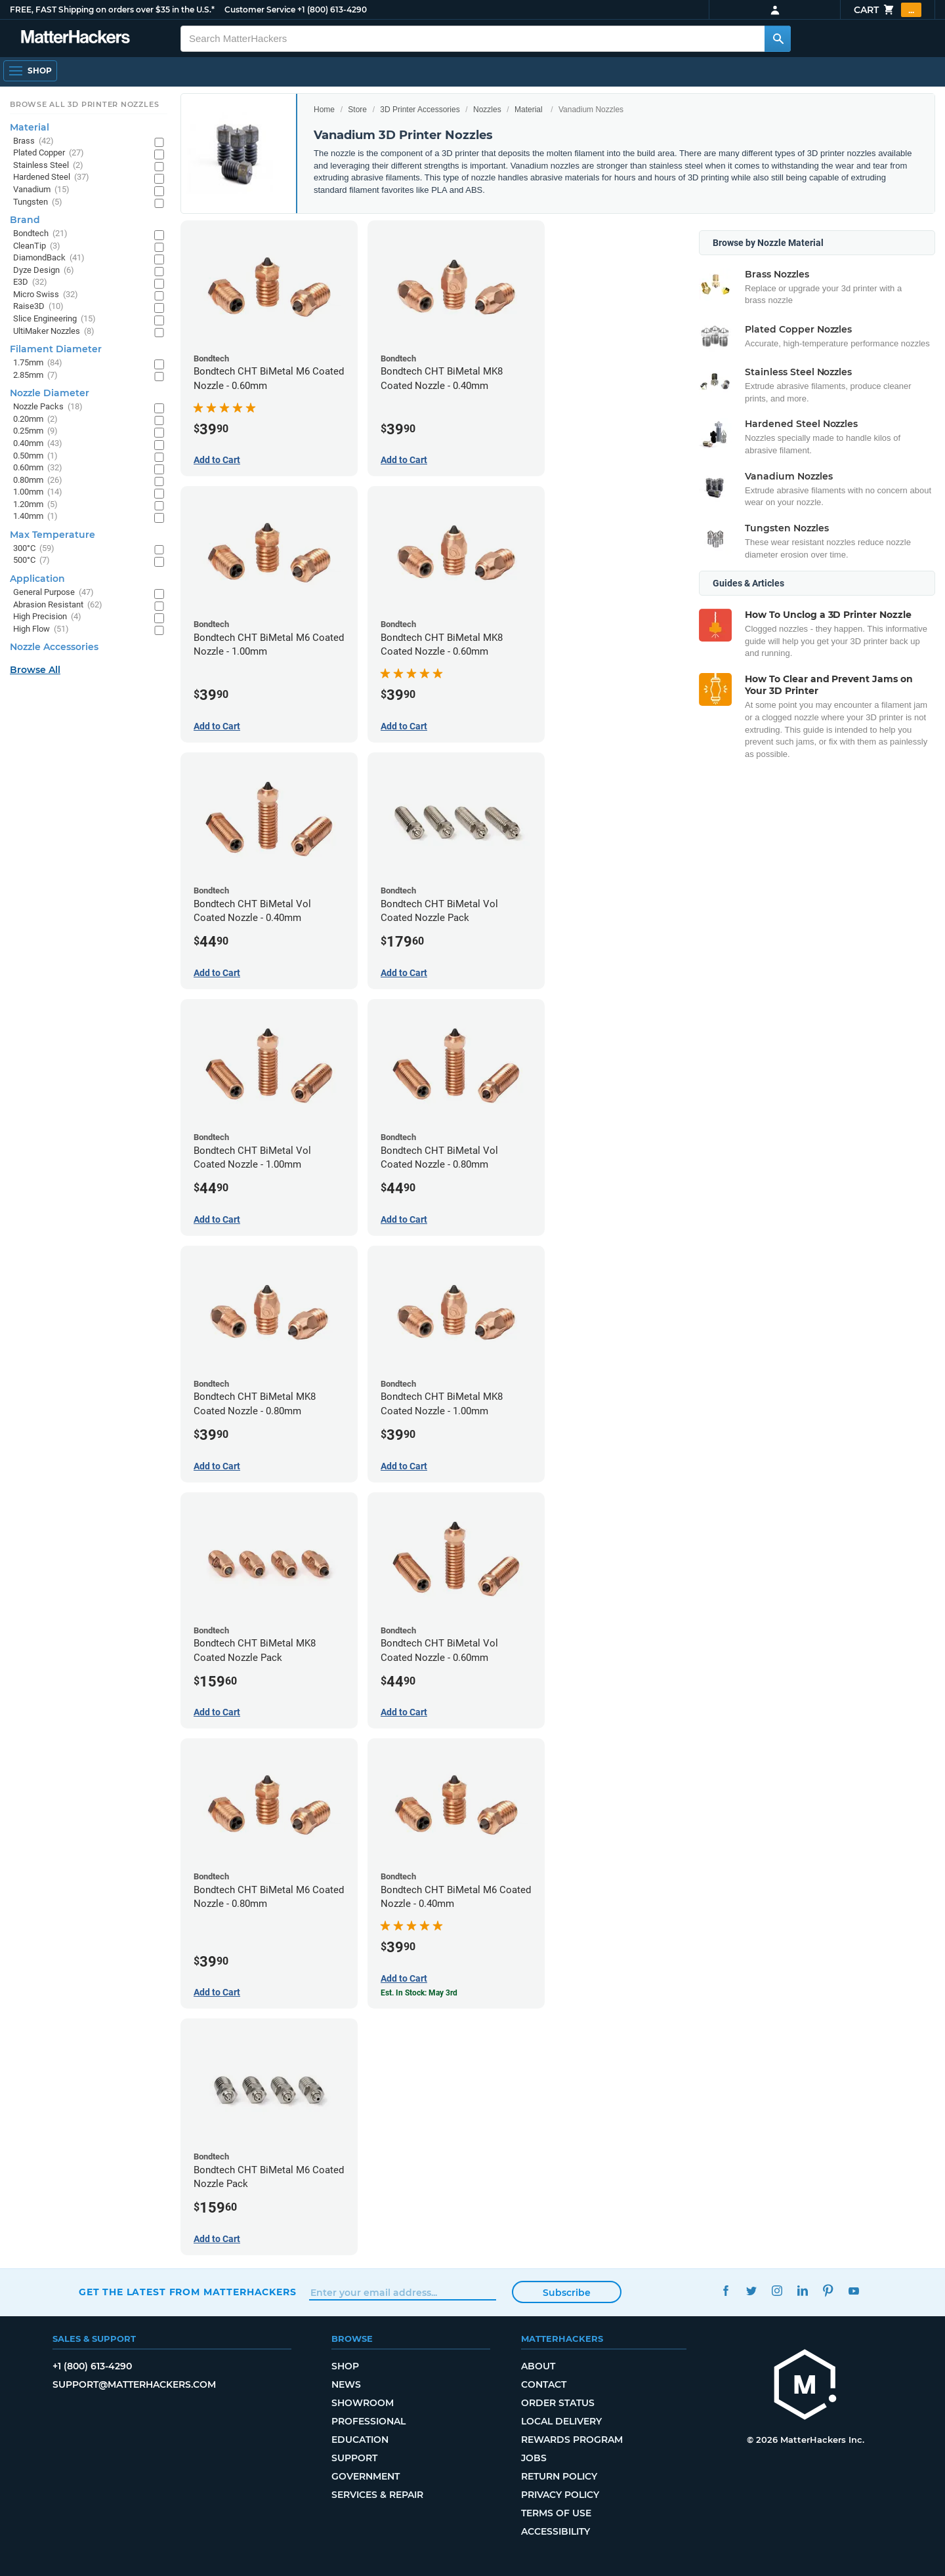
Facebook (725, 2290)
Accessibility (555, 2531)
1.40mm (35, 516)
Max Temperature (52, 535)
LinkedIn (802, 2290)
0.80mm (37, 480)
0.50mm (35, 456)
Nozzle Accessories (54, 647)
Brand (25, 220)
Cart (887, 10)
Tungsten (37, 202)
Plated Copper (48, 153)
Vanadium (41, 190)
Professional (368, 2421)
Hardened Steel (51, 177)
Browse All (35, 670)
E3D (30, 282)
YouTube (853, 2290)
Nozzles (487, 109)
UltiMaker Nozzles (53, 331)
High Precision (47, 617)
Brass (33, 141)
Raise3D (38, 306)
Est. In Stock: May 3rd (419, 1992)
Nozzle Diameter (49, 393)
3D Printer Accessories (419, 109)
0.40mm (37, 444)
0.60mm (37, 468)
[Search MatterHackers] (778, 39)
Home (324, 109)
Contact (543, 2384)
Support (354, 2458)
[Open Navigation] (30, 70)
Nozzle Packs (48, 407)
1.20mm (35, 505)
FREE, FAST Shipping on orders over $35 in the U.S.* (112, 9)
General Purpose (53, 592)
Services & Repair (377, 2495)
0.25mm (35, 431)
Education (359, 2439)
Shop (345, 2366)
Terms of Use (556, 2513)
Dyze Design (43, 270)
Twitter (751, 2290)
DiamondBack (49, 258)
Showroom (362, 2403)
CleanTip (36, 246)
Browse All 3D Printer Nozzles (84, 104)
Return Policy (559, 2476)
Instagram (776, 2290)
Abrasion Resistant (57, 605)
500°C (31, 560)
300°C (33, 548)
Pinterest (827, 2290)
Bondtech (40, 234)
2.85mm (35, 375)
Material (528, 109)
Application (37, 578)
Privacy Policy (560, 2495)
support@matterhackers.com (134, 2384)
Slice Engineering (54, 319)
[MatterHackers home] (805, 2386)
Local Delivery (561, 2421)
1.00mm (37, 492)
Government (365, 2476)
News (346, 2384)
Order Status (558, 2403)
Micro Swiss (45, 295)
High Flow (41, 629)
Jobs (534, 2458)
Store (357, 109)
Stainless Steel (48, 165)
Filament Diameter (56, 349)
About (538, 2366)
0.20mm (35, 419)
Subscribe (567, 2293)
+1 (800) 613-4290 (332, 9)
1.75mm (37, 363)
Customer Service (259, 9)
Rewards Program (572, 2439)
